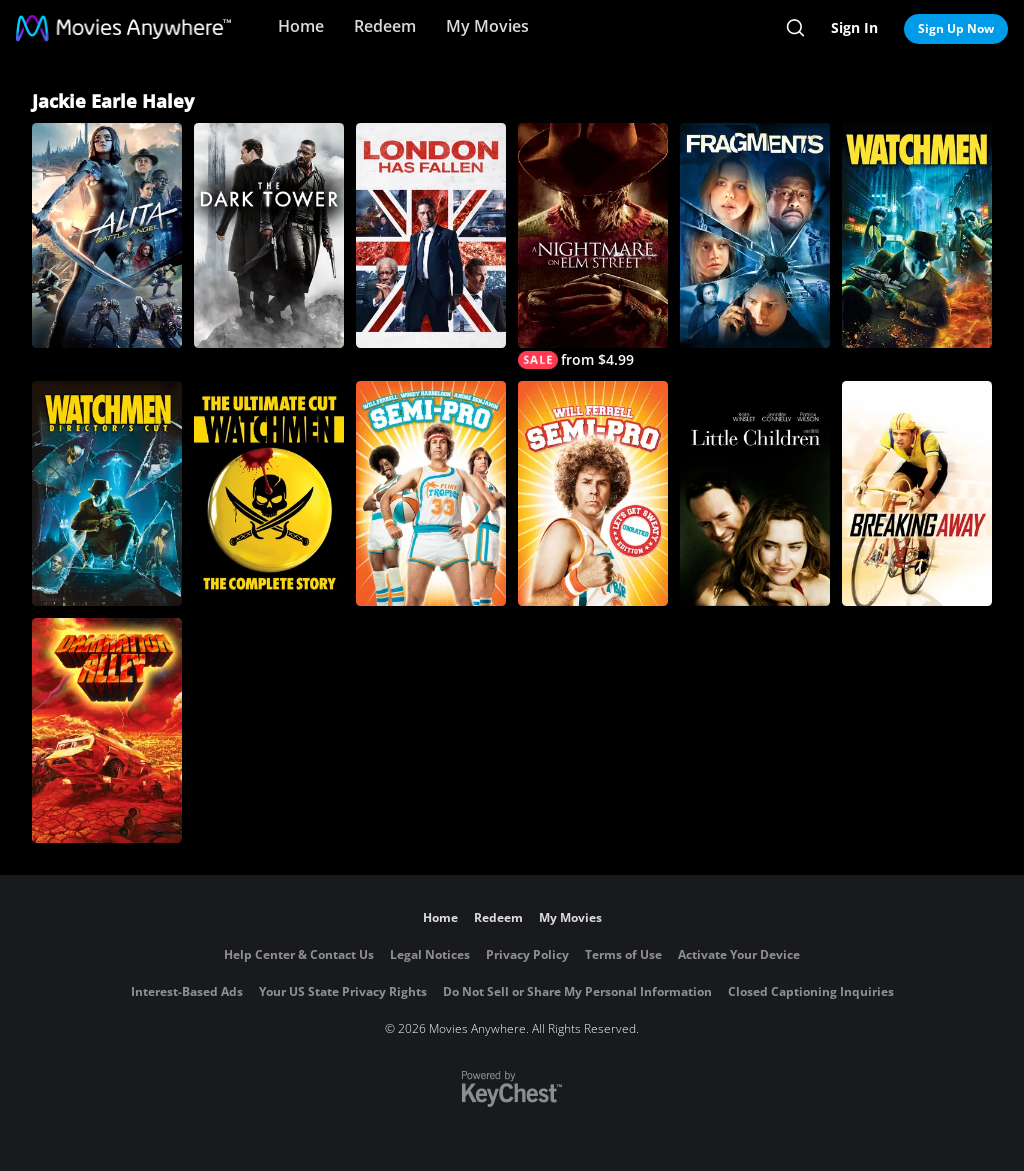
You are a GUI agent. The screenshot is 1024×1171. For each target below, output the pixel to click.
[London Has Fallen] (431, 235)
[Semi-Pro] (431, 493)
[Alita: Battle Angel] (107, 235)
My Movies (487, 26)
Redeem (385, 26)
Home (301, 26)
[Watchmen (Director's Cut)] (107, 493)
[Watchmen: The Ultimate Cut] (269, 493)
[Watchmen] (917, 235)
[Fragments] (755, 235)
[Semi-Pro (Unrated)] (593, 493)
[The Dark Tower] (269, 235)
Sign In (854, 27)
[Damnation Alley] (107, 730)
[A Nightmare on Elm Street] (593, 246)
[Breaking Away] (917, 493)
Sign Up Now (956, 28)
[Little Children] (755, 493)
